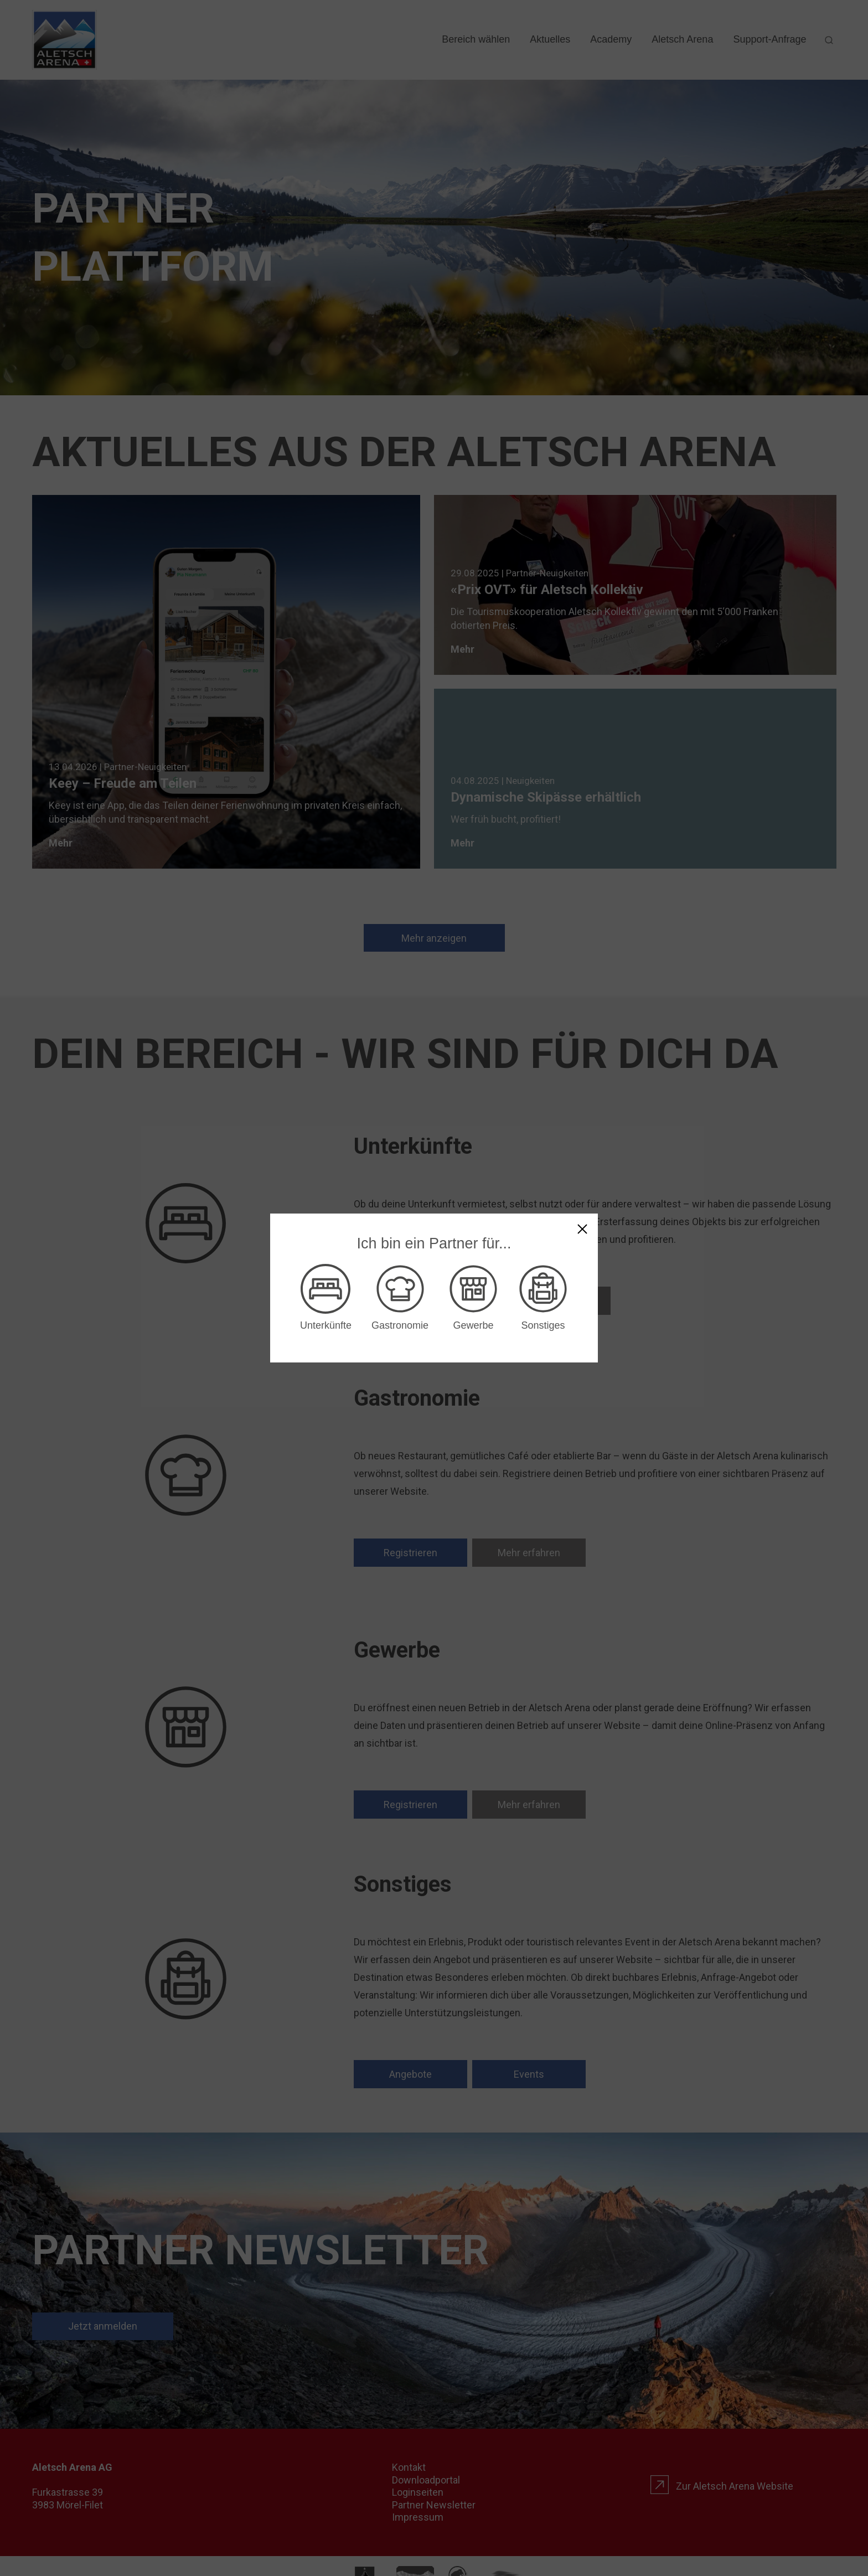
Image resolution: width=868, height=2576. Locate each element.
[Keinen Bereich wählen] (582, 1229)
